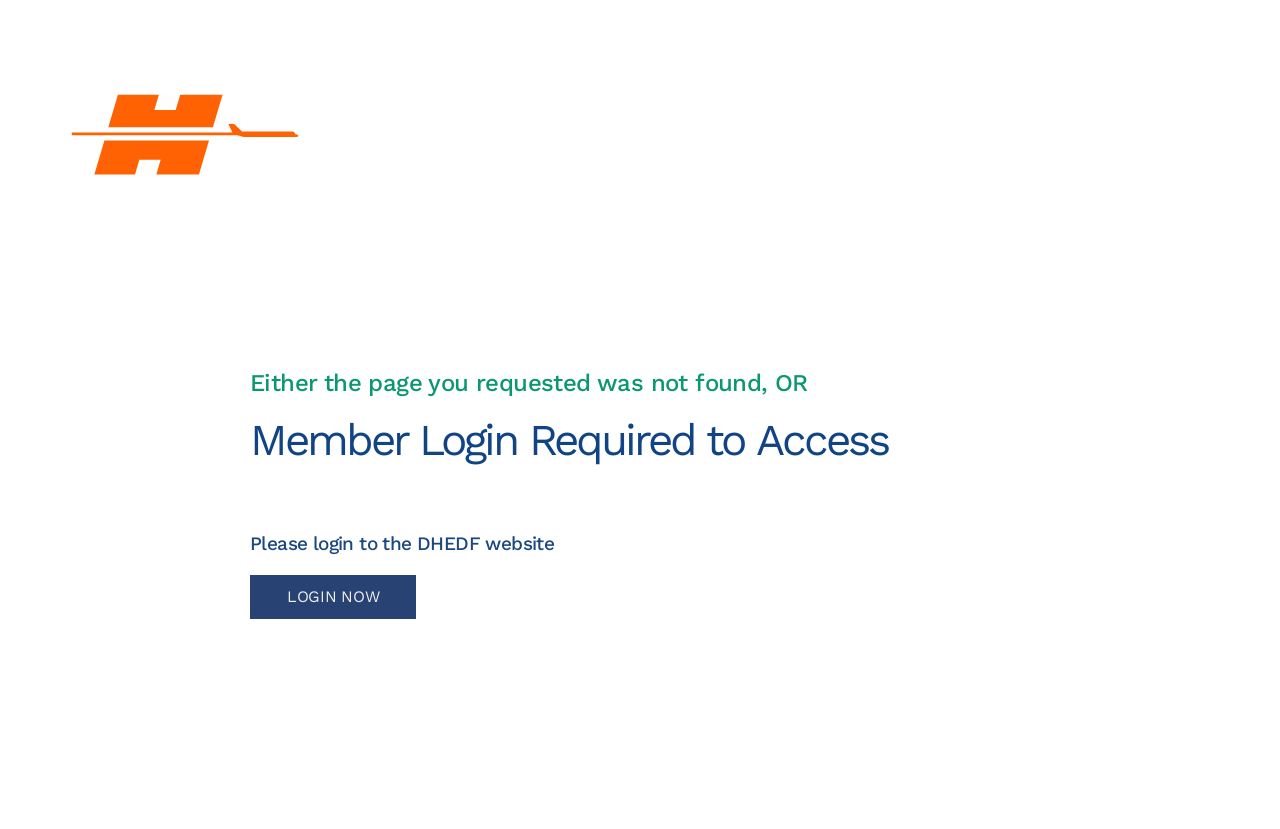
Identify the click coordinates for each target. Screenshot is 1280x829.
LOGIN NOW (333, 596)
